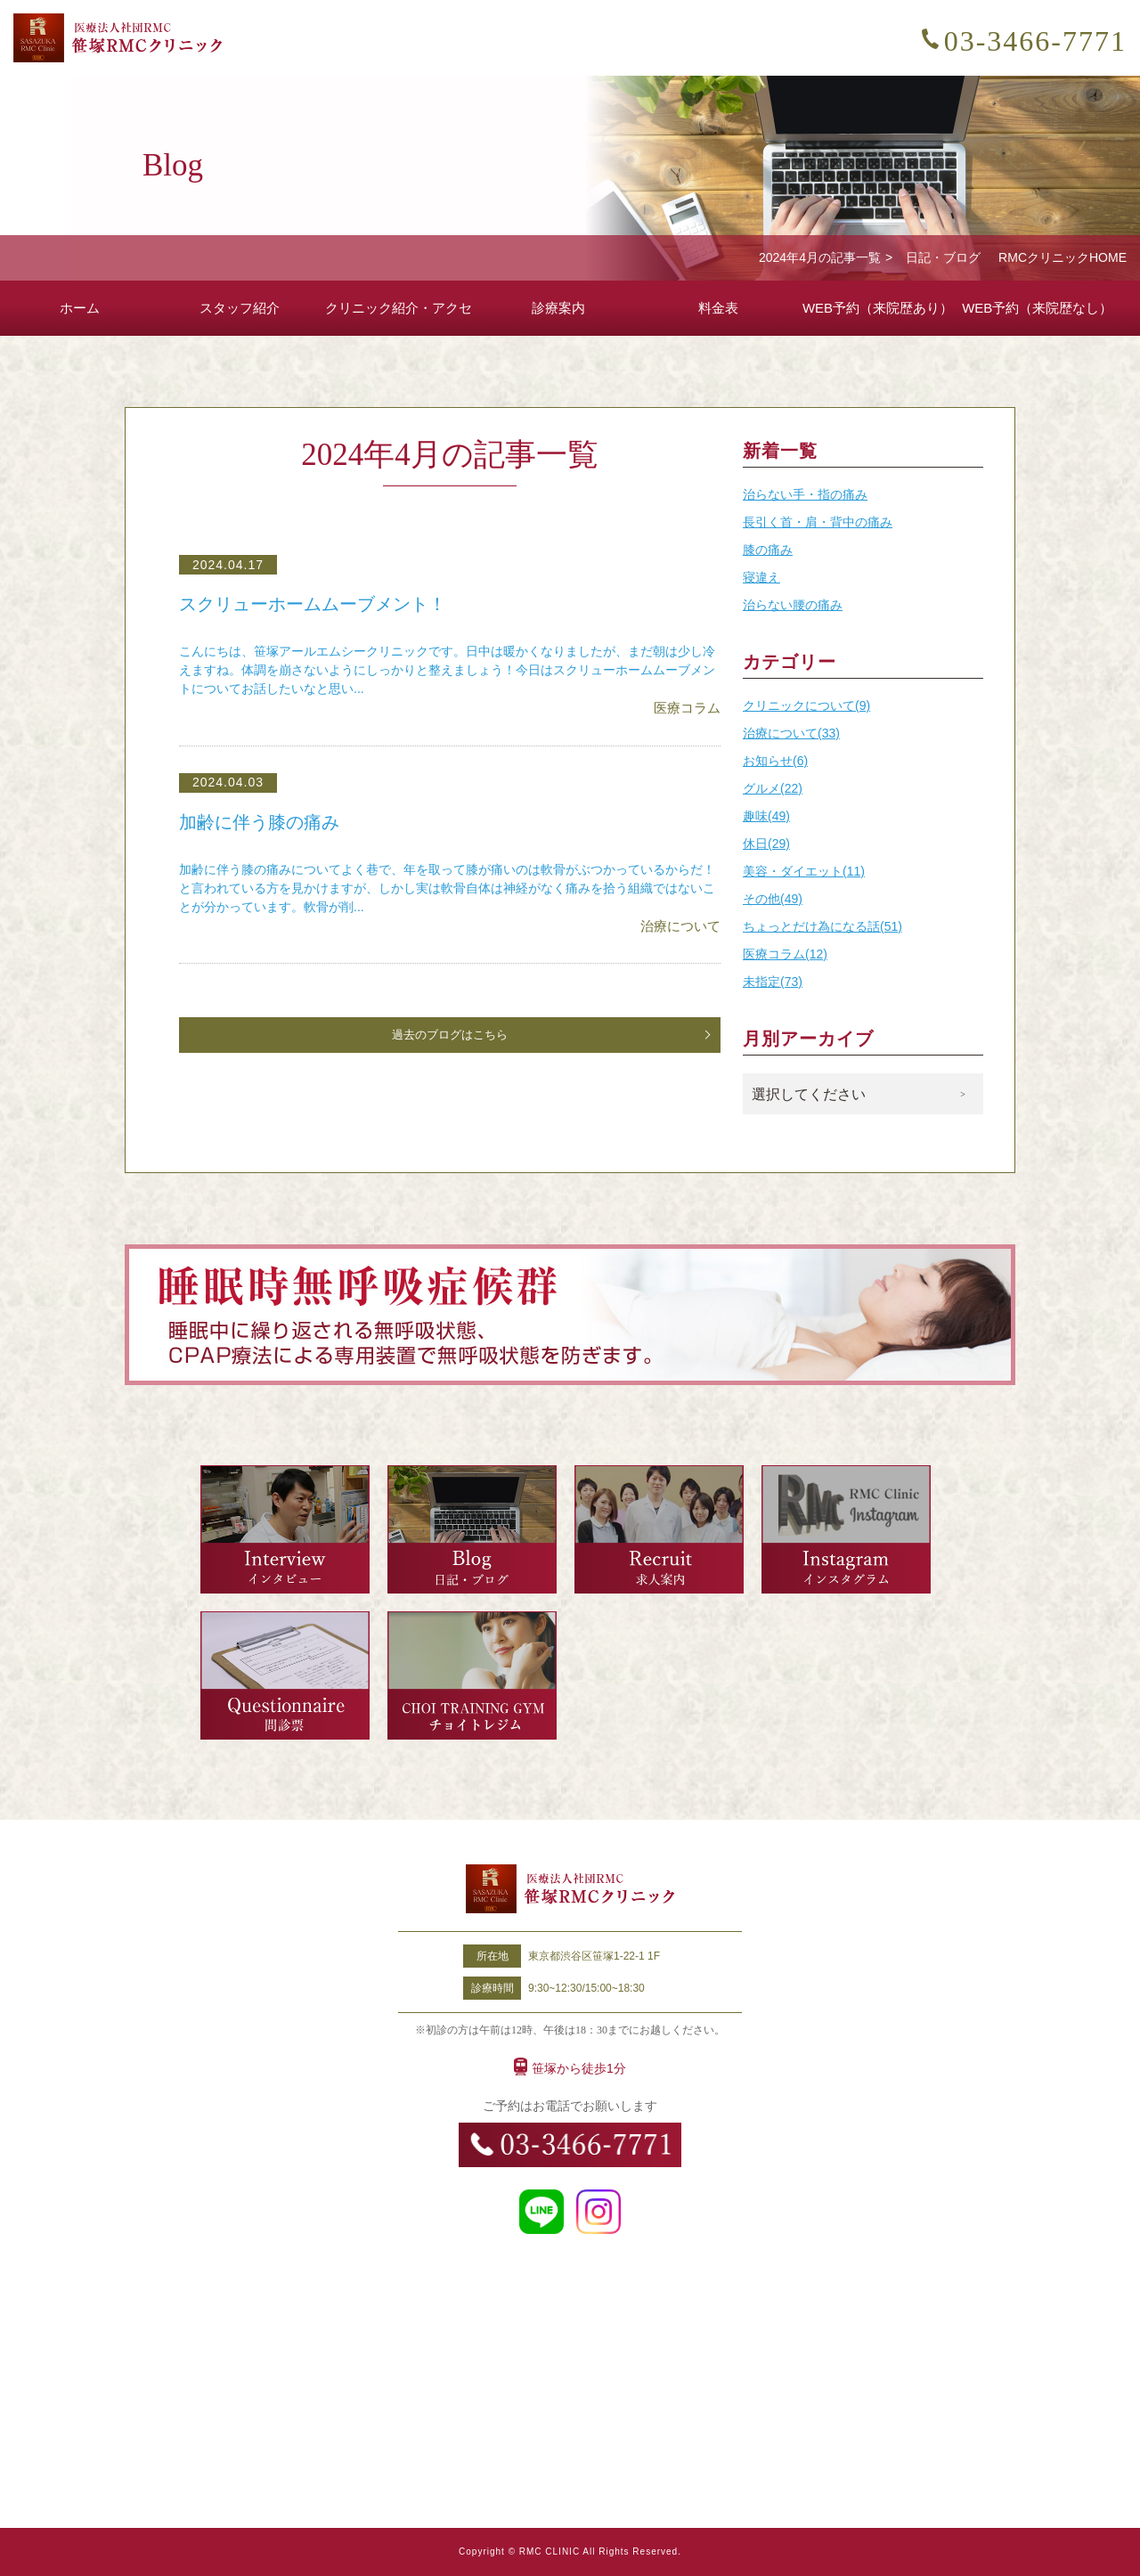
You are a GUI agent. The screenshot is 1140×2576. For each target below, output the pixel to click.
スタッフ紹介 (240, 307)
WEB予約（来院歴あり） (877, 307)
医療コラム (687, 707)
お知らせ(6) (775, 761)
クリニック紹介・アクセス (398, 318)
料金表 (718, 307)
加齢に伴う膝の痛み (263, 822)
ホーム (80, 307)
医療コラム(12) (785, 954)
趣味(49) (766, 816)
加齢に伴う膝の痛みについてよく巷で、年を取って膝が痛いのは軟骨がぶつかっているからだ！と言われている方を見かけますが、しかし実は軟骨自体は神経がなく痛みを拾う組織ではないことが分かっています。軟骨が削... (447, 888)
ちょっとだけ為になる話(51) (822, 926)
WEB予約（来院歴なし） (1037, 307)
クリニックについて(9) (806, 705)
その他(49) (772, 899)
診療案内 (558, 307)
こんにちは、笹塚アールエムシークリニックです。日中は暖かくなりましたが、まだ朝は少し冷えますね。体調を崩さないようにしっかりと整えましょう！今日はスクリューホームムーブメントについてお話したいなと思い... (447, 670)
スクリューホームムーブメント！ (319, 604)
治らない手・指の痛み (805, 494)
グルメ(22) (772, 788)
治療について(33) (791, 733)
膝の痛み (768, 549)
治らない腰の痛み (793, 605)
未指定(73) (772, 981)
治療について (680, 925)
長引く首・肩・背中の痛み (817, 522)
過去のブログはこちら (449, 1035)
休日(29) (766, 843)
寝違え (761, 577)
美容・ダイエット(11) (804, 871)
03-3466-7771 (1035, 41)
